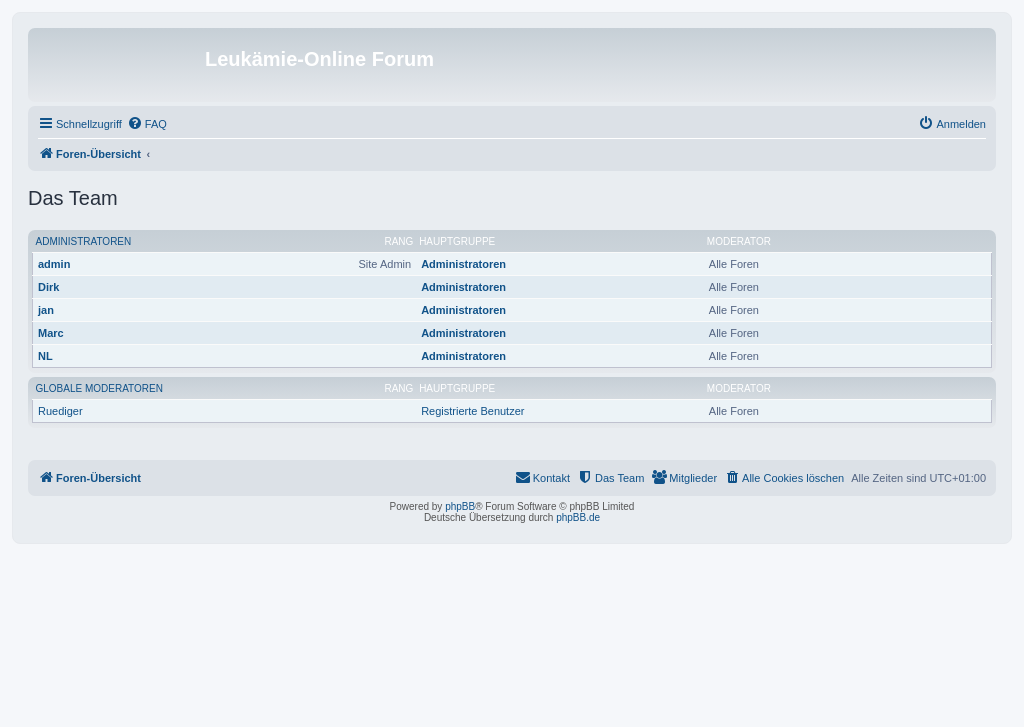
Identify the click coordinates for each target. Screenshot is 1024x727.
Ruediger (60, 411)
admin (54, 264)
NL (45, 356)
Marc (51, 333)
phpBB (460, 506)
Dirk (48, 287)
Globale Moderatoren (99, 388)
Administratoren (84, 241)
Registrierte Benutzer (472, 411)
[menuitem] (147, 124)
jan (46, 310)
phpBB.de (578, 517)
